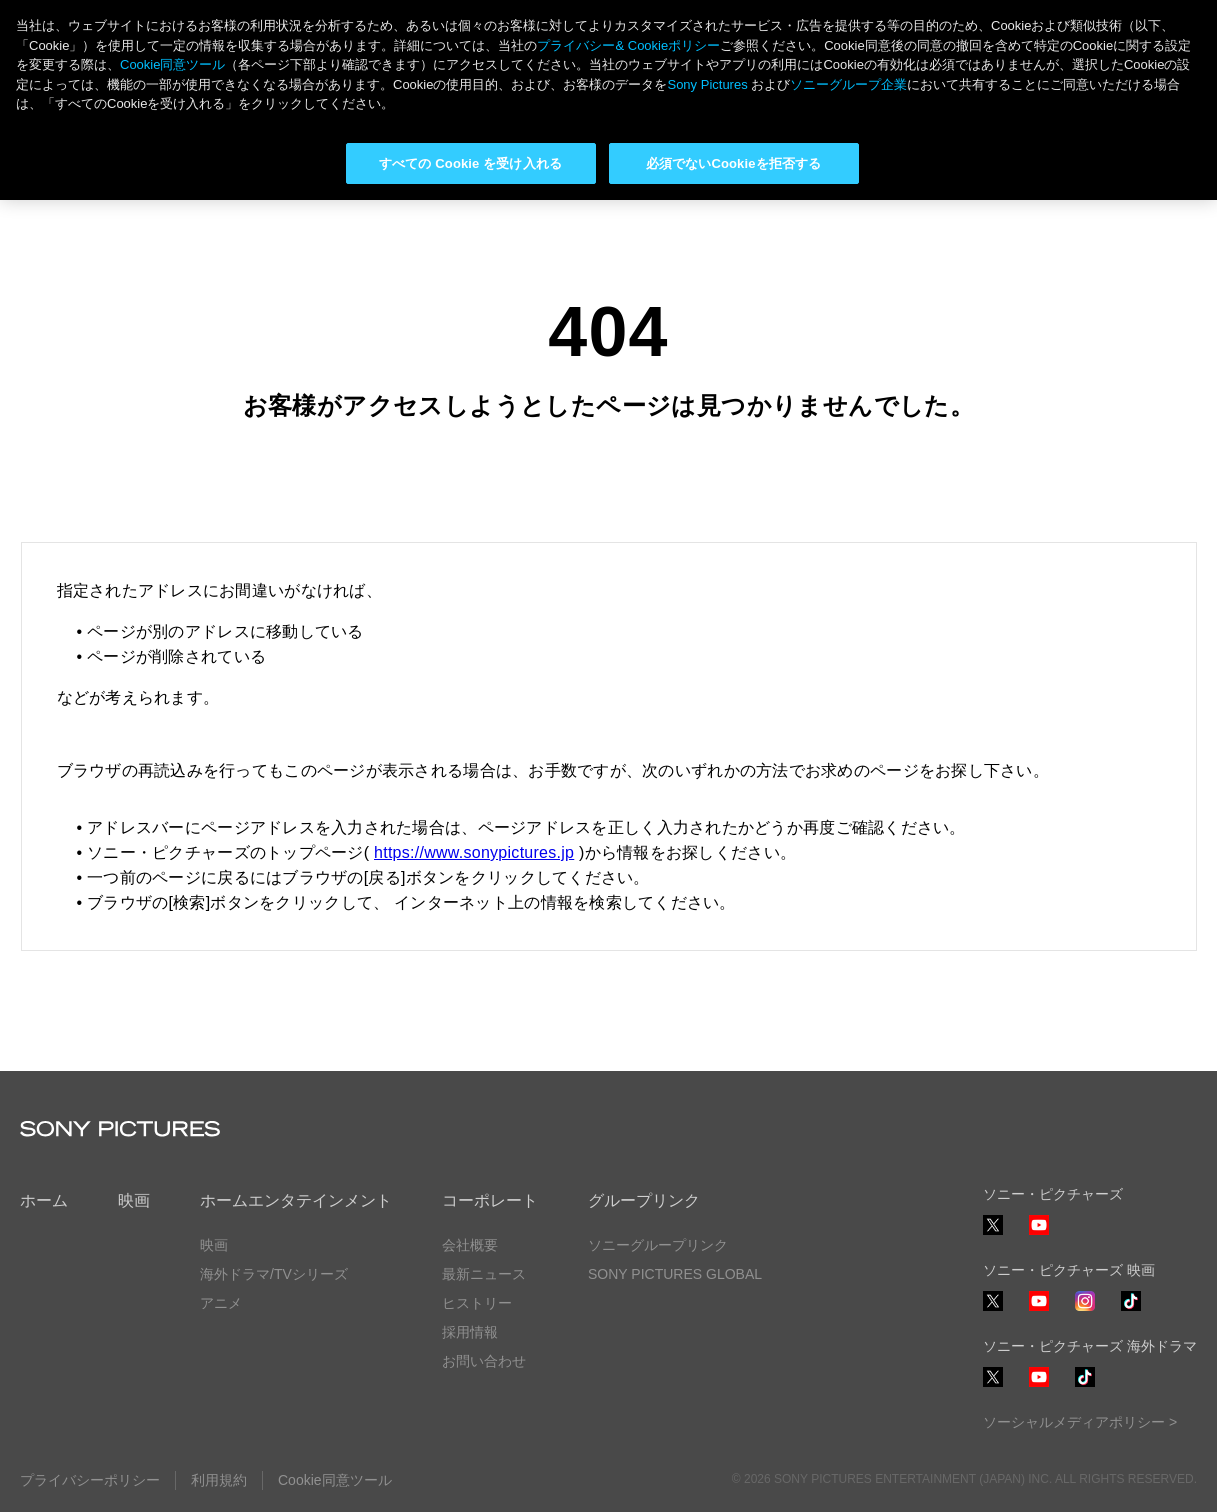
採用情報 (470, 1332)
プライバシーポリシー (90, 1480)
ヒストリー (477, 1303)
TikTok (1131, 1310)
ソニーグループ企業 (848, 84)
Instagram (1085, 1310)
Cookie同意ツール (335, 1480)
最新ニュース (484, 1274)
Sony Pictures (707, 84)
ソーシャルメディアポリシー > (1080, 1422)
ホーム (44, 1200)
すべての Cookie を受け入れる (470, 163)
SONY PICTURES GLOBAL (675, 1274)
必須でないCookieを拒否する (733, 163)
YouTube (1039, 1234)
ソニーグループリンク (658, 1245)
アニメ (221, 1303)
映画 (134, 1200)
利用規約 (219, 1480)
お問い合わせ (484, 1361)
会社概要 (470, 1245)
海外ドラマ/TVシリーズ (274, 1274)
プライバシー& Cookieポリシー (628, 45)
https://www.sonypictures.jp (474, 852)
